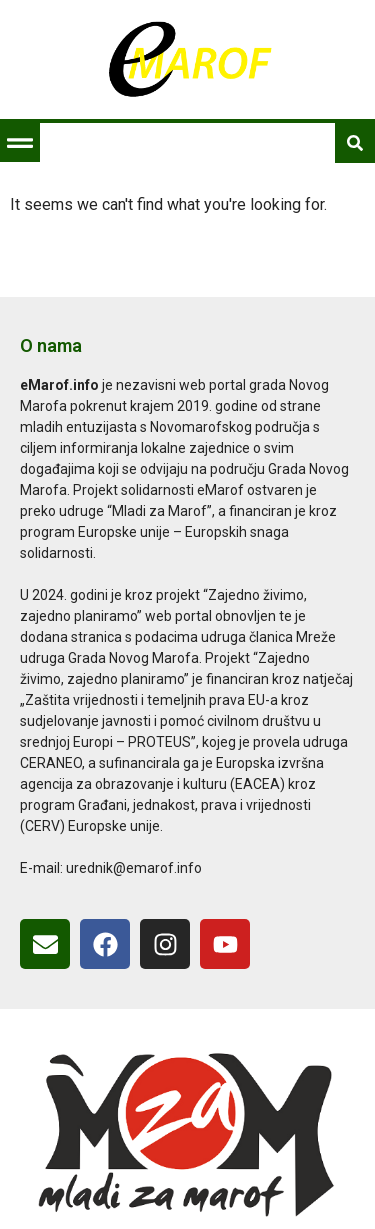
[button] (19, 142)
